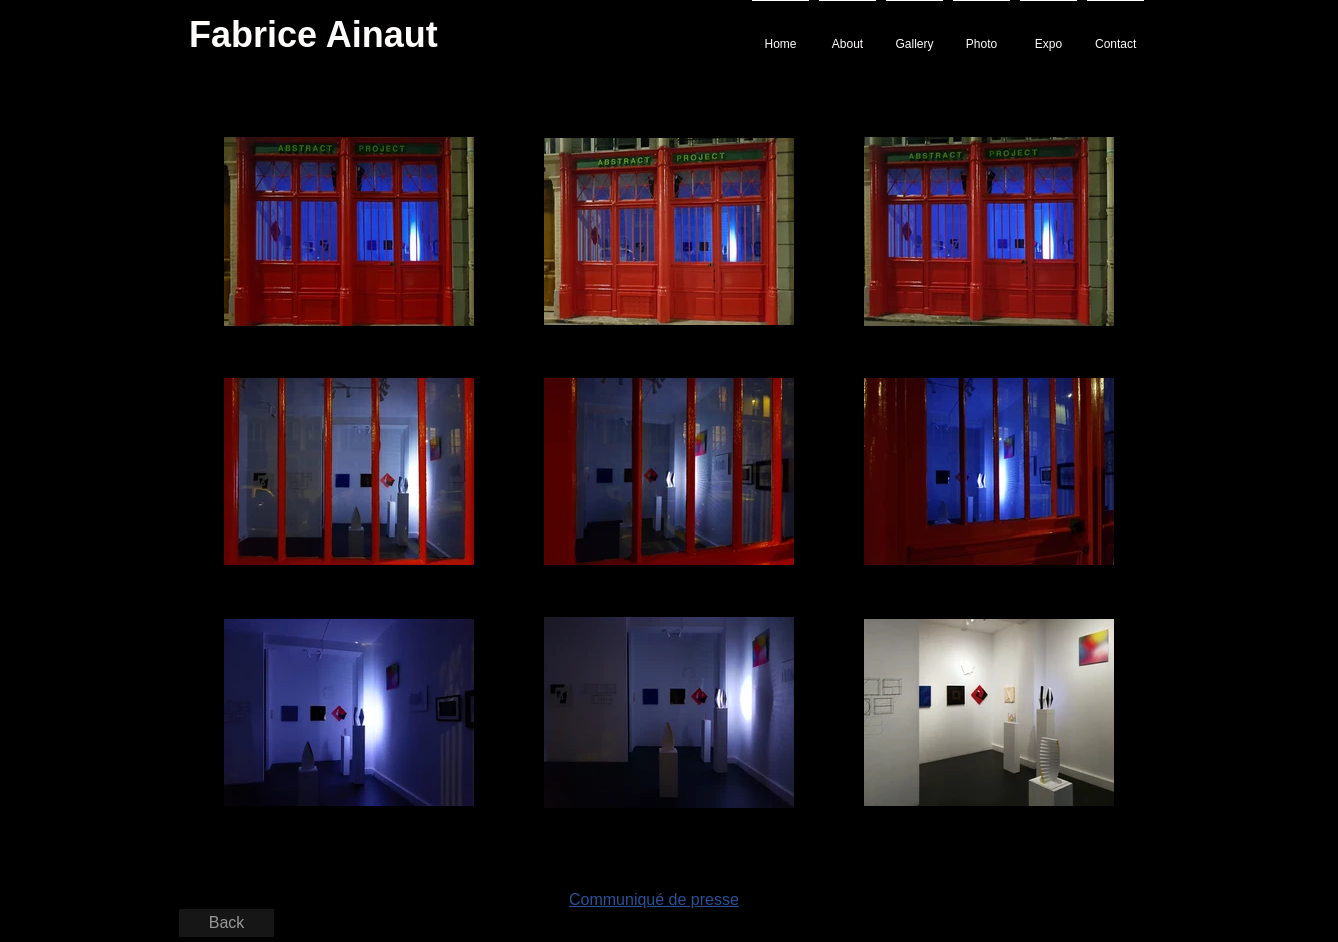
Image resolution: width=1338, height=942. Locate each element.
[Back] (226, 923)
